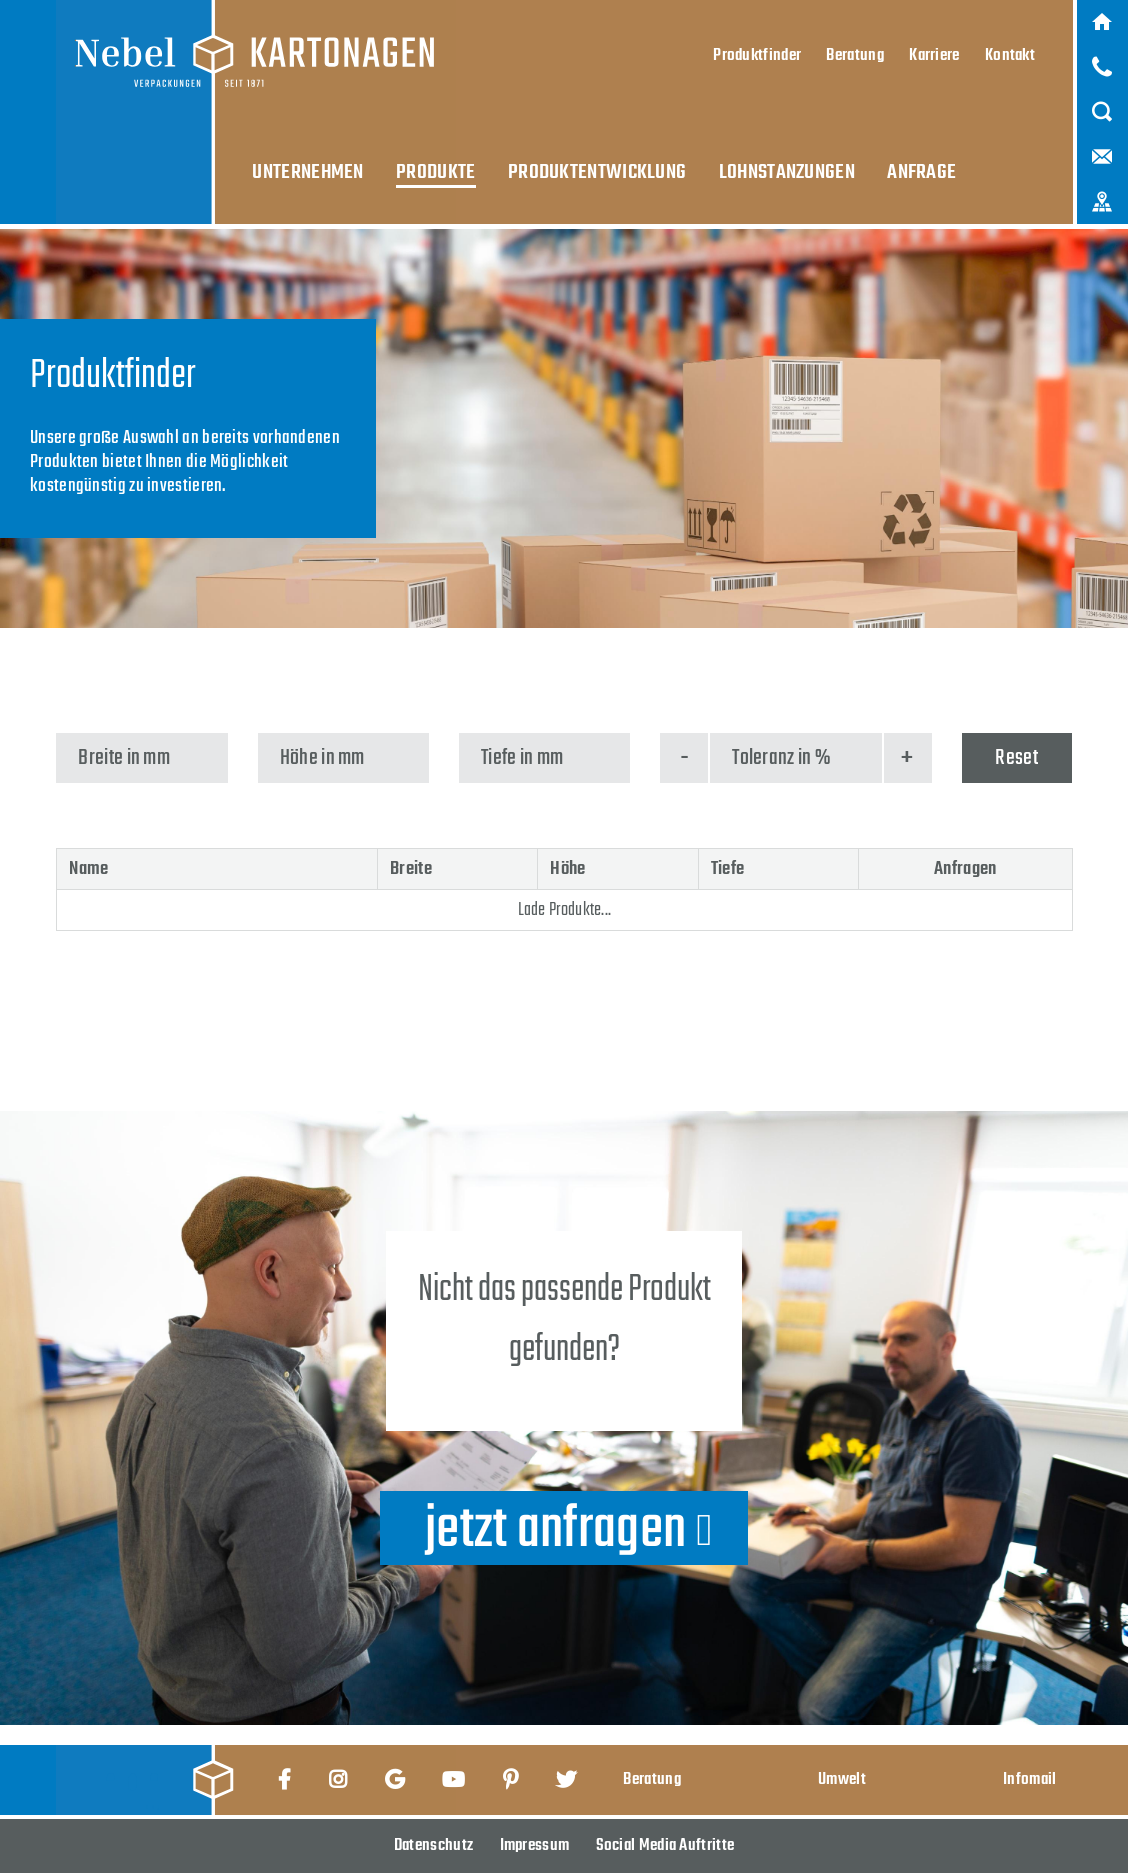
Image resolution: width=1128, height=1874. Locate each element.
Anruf (1102, 63)
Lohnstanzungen (768, 159)
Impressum (535, 1845)
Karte (1102, 187)
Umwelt (842, 1779)
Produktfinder (757, 45)
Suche (1102, 104)
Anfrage (897, 159)
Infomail (1029, 1779)
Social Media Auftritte (665, 1845)
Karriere (934, 45)
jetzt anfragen (555, 1528)
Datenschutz (433, 1845)
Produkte (433, 159)
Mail (1102, 146)
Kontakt (1010, 45)
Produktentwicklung (586, 159)
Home (1102, 21)
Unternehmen (312, 159)
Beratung (854, 45)
